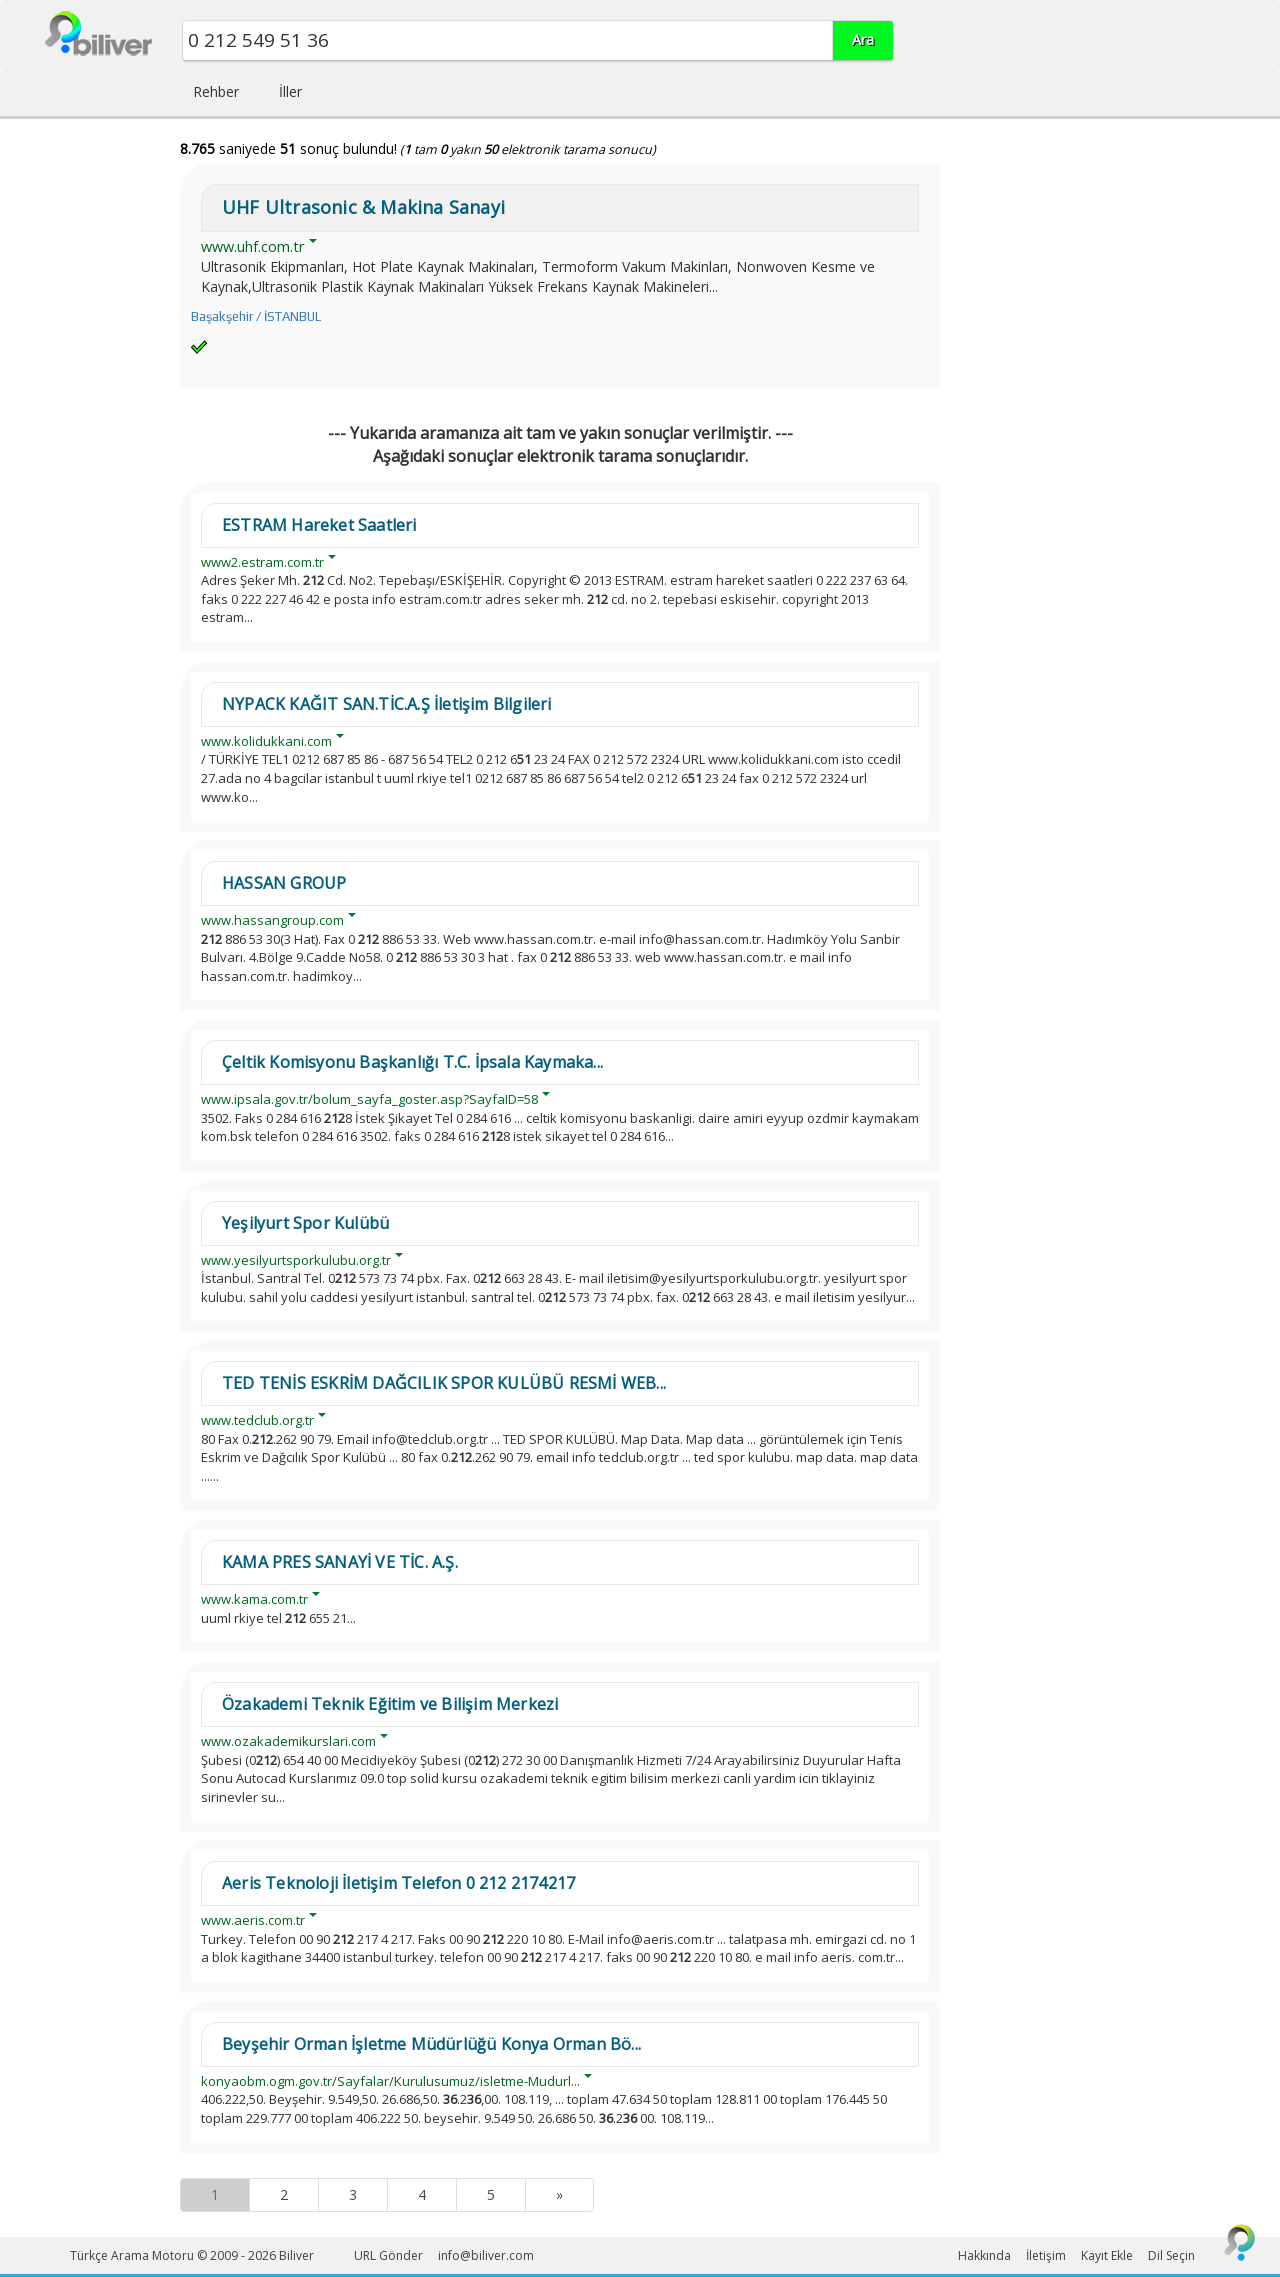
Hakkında (984, 2255)
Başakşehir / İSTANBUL (256, 316)
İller (290, 91)
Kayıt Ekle (1107, 2255)
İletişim (1046, 2255)
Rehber (216, 91)
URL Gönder (388, 2255)
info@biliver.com (486, 2255)
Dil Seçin (1171, 2255)
